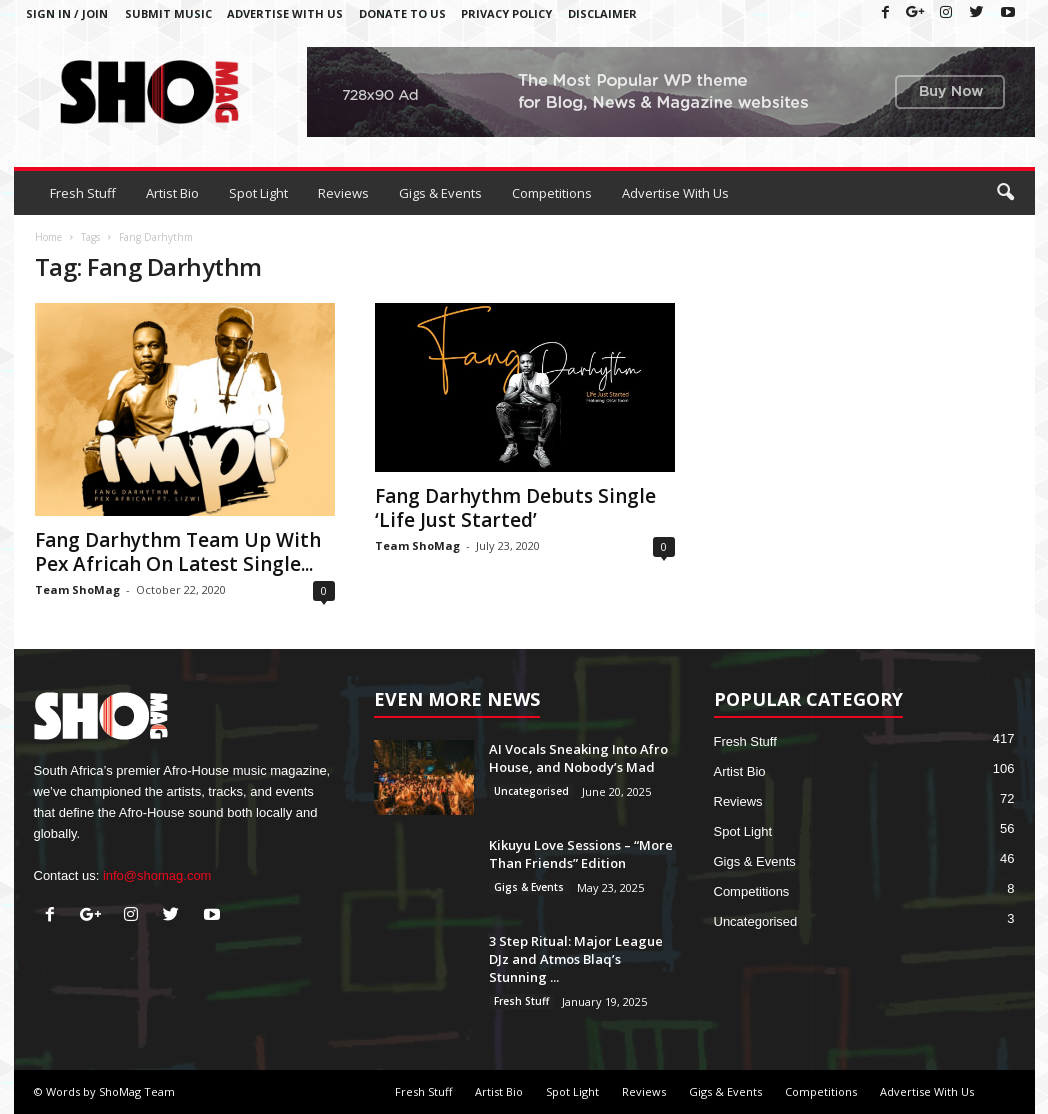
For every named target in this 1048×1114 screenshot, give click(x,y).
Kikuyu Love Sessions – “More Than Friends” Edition (581, 854)
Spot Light (258, 193)
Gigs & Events (440, 193)
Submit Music (168, 13)
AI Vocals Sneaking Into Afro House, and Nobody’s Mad (578, 758)
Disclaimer (602, 13)
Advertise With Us (285, 13)
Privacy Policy (506, 13)
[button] (1005, 193)
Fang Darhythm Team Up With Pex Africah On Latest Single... (178, 552)
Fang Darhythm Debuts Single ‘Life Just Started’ (515, 508)
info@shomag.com (157, 875)
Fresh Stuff (83, 193)
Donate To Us (402, 13)
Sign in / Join (67, 13)
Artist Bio (172, 193)
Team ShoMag (77, 589)
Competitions (552, 193)
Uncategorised (531, 791)
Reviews (343, 193)
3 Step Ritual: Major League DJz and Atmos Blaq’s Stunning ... (576, 959)
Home (48, 237)
